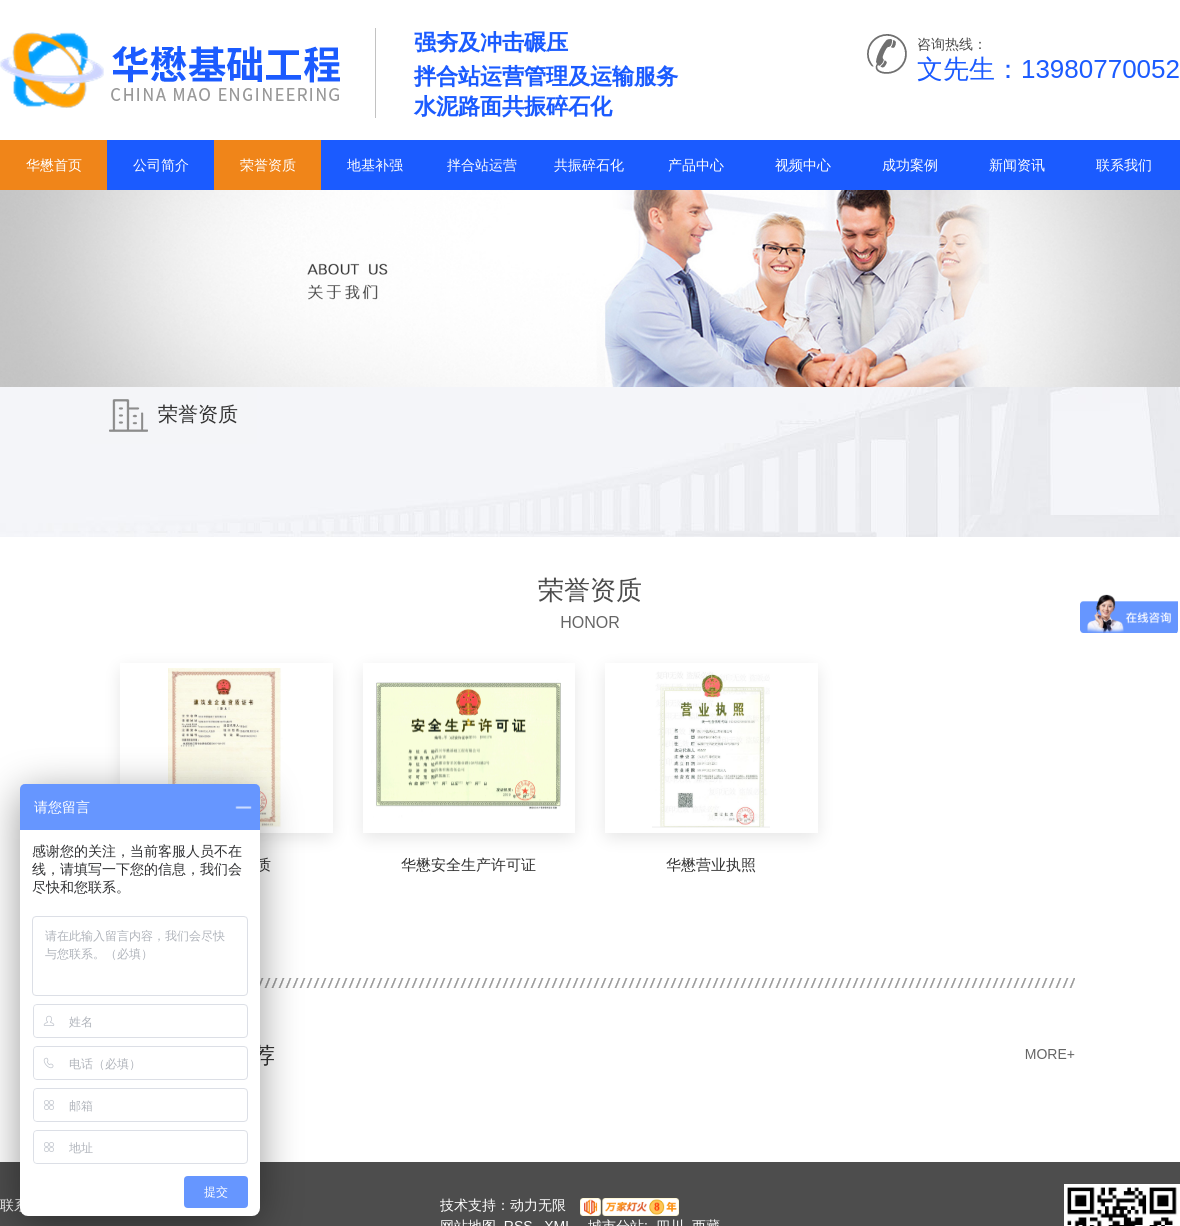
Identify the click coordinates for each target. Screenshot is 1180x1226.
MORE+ (1050, 1054)
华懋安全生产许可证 (468, 864)
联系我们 (1124, 165)
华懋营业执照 (711, 864)
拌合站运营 (482, 165)
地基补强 (375, 165)
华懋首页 (54, 165)
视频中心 (803, 165)
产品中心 (696, 165)
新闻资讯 (1017, 165)
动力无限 (538, 1205)
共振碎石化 (589, 165)
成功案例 (910, 165)
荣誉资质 (268, 165)
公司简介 (161, 165)
